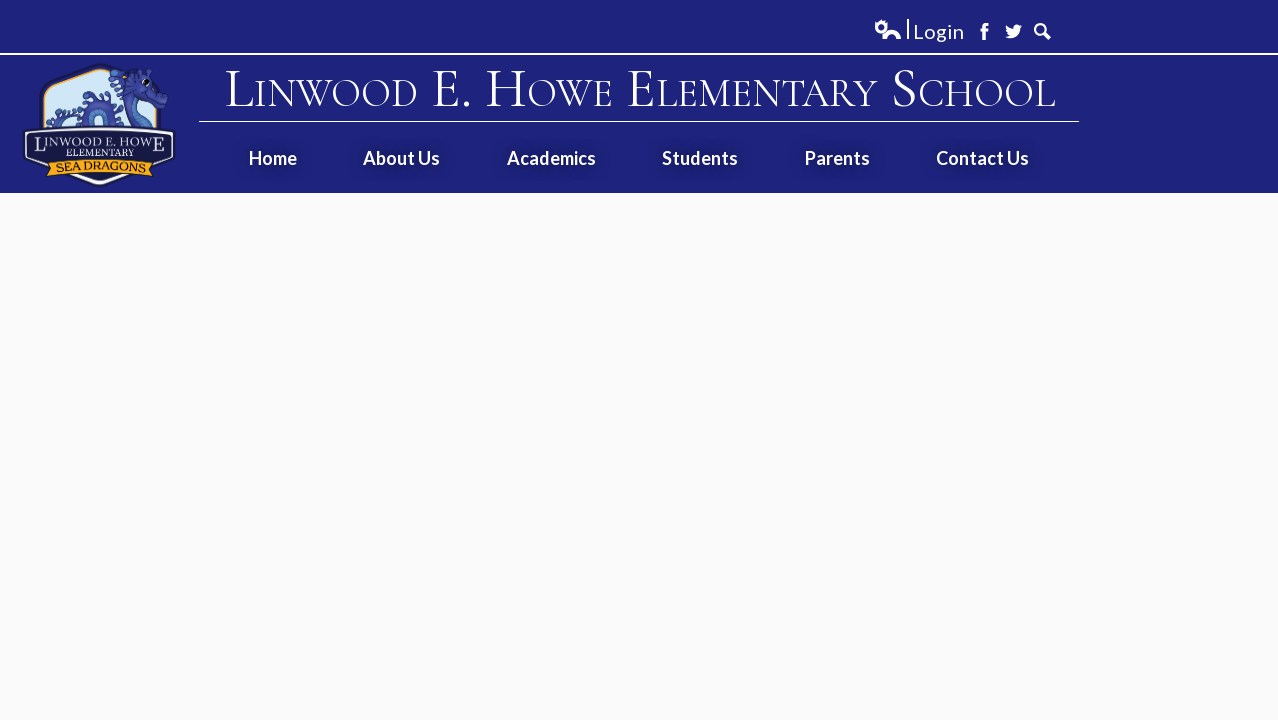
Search (1042, 31)
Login (918, 31)
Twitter (1013, 31)
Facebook (984, 31)
